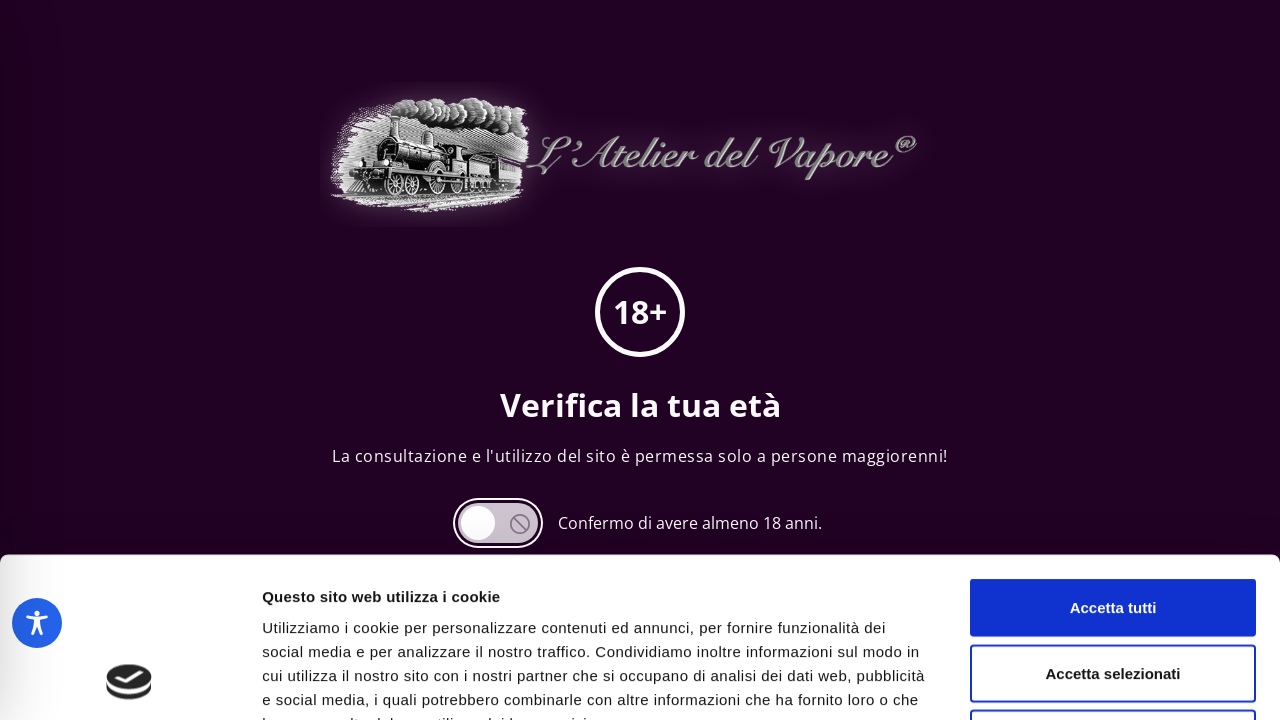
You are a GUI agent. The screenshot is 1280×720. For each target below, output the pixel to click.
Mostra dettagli (1052, 680)
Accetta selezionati (1112, 523)
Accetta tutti (1113, 457)
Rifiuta (1113, 588)
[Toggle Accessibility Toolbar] (37, 623)
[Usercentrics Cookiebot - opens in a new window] (129, 681)
